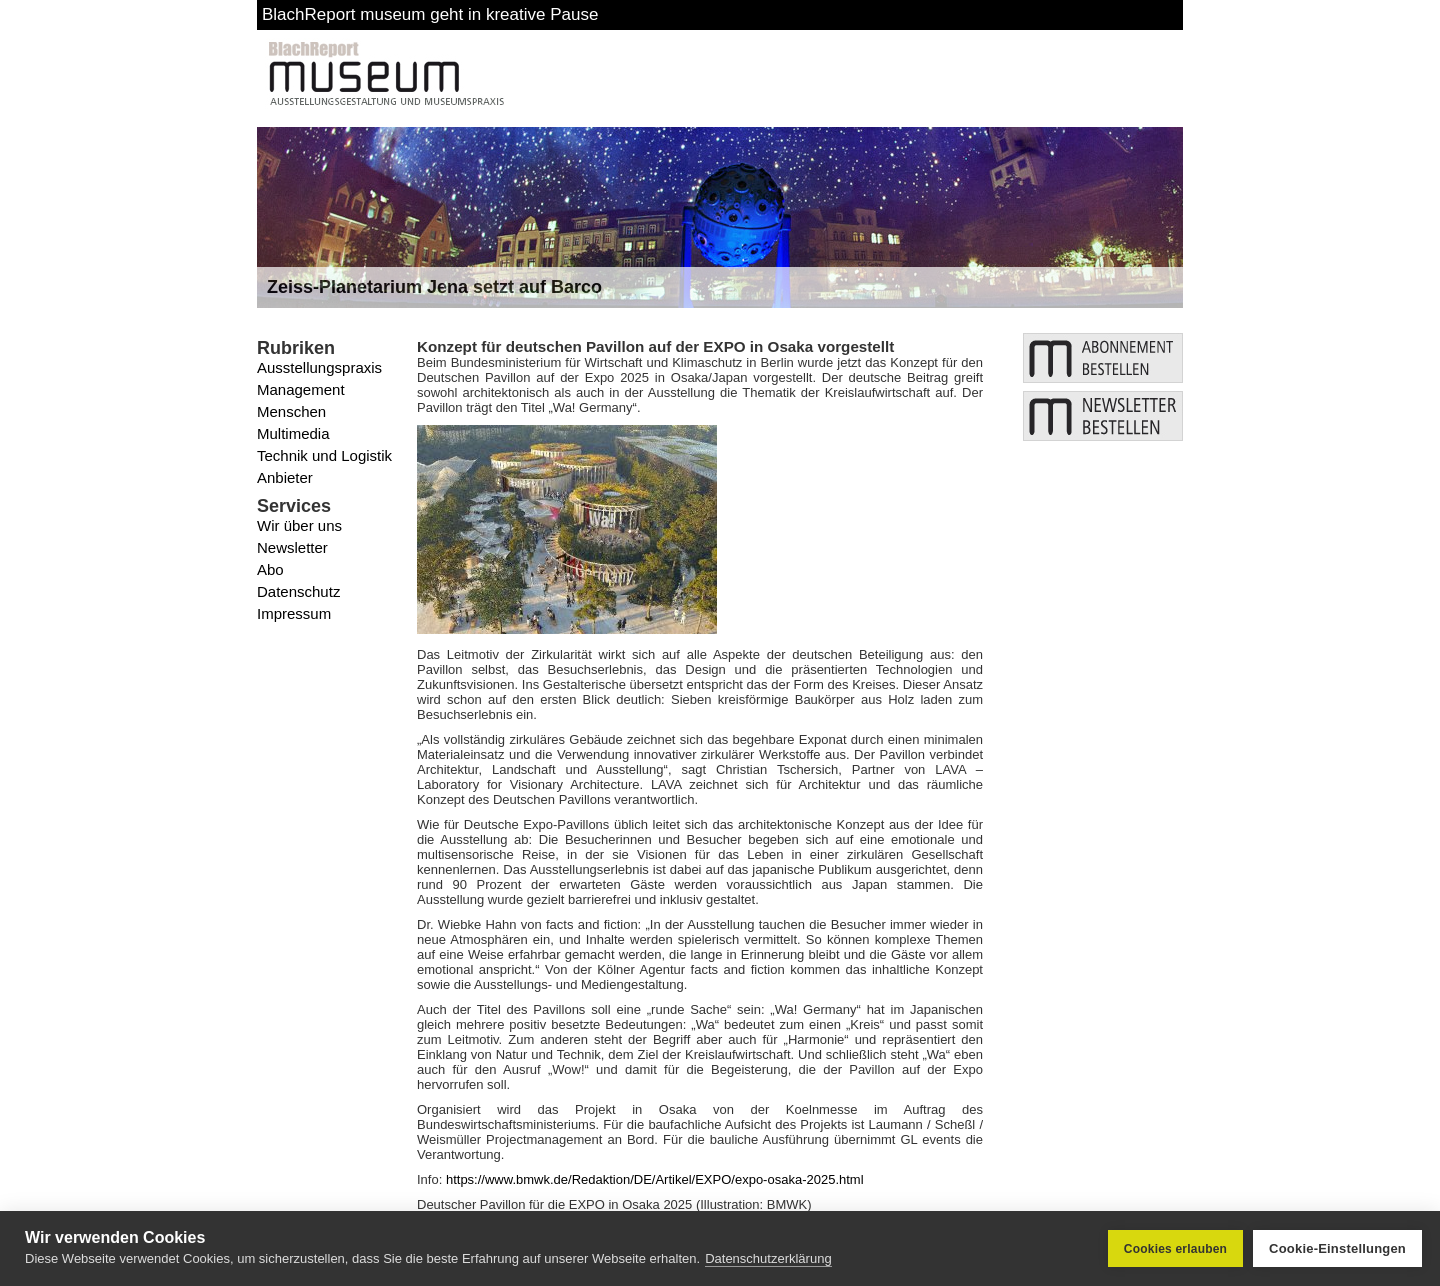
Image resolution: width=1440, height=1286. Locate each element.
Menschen (291, 411)
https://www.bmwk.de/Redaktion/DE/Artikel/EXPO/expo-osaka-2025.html (655, 1179)
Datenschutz (298, 591)
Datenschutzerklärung (768, 1258)
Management (301, 389)
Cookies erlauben (1175, 1249)
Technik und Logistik (324, 455)
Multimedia (293, 433)
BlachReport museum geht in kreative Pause (430, 14)
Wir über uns (299, 525)
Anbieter (285, 477)
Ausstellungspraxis (319, 367)
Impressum (294, 613)
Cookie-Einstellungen (1337, 1248)
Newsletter (292, 547)
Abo (270, 569)
